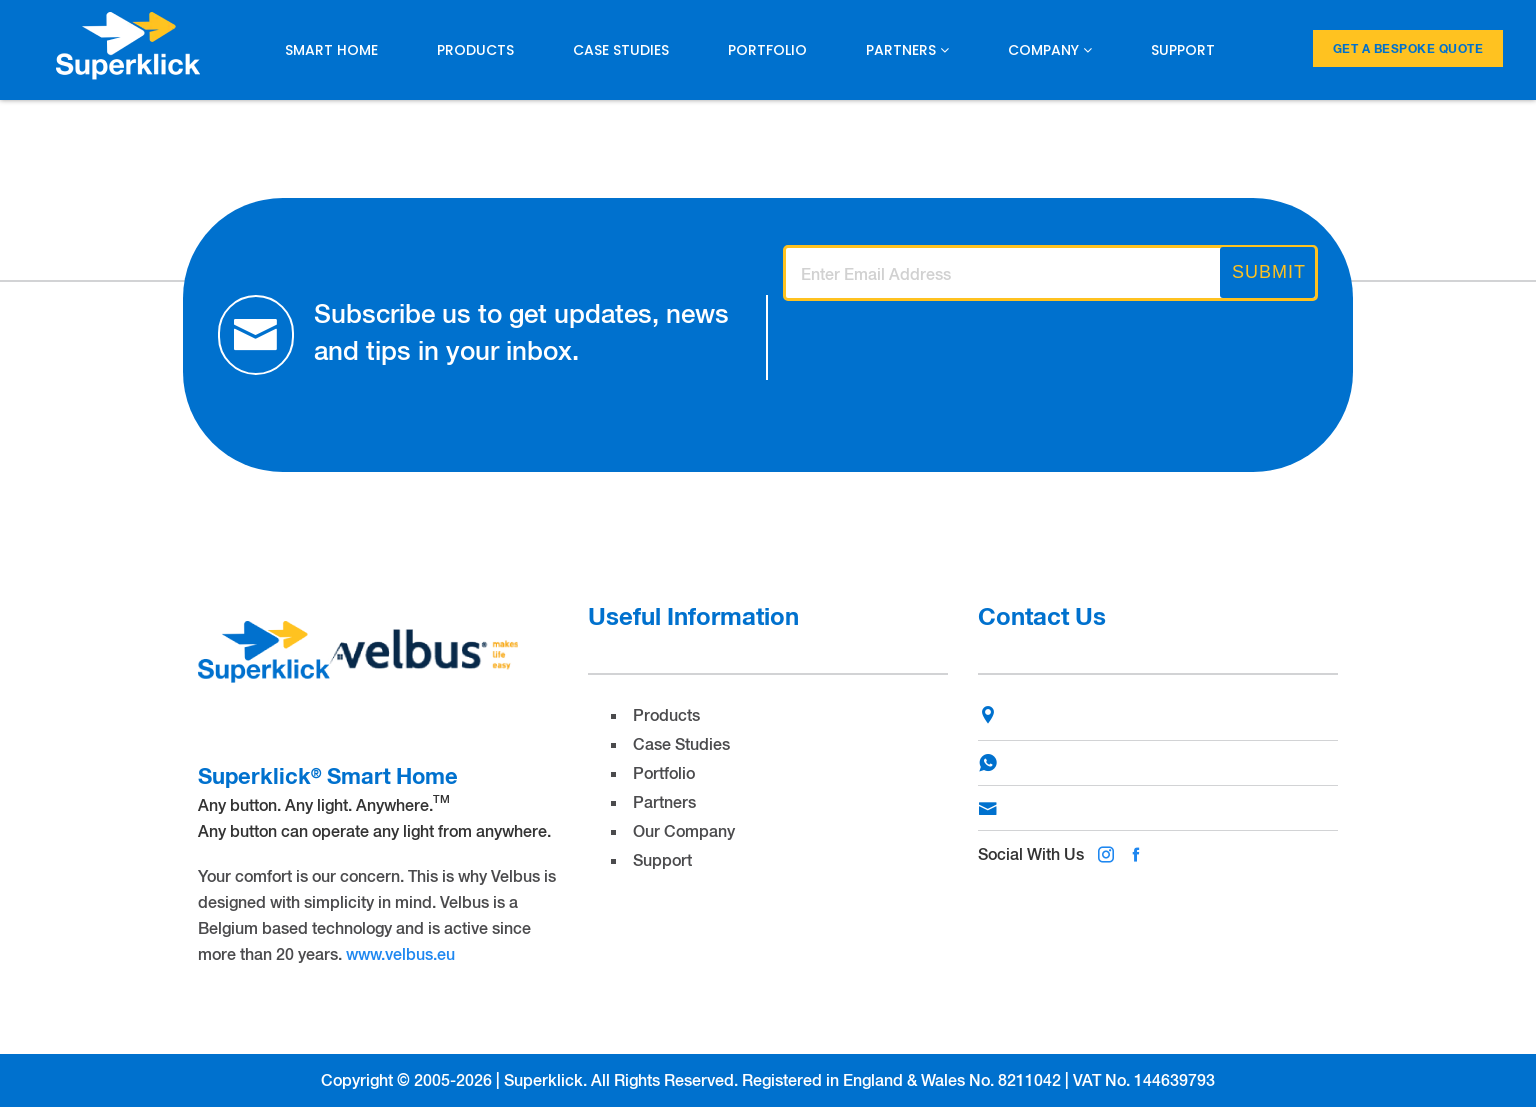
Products (475, 50)
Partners (907, 50)
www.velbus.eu (400, 953)
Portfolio (767, 50)
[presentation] (935, 348)
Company (1050, 50)
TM (441, 798)
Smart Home (331, 50)
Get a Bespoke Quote (1408, 48)
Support (1183, 50)
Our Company (684, 830)
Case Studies (621, 50)
